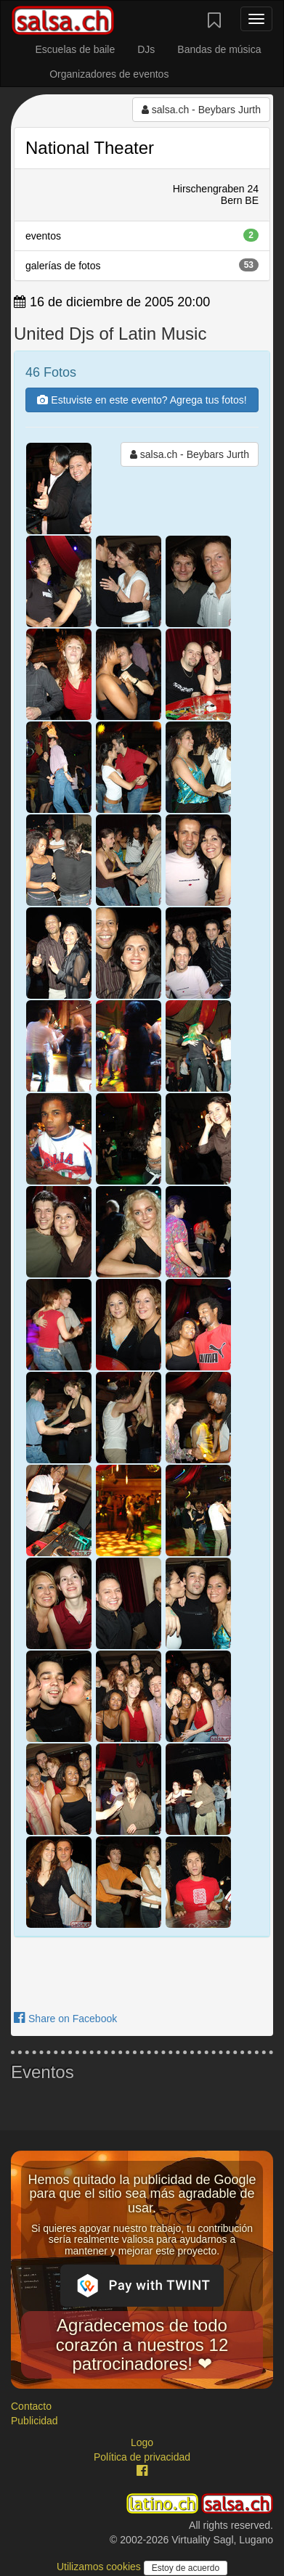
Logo (142, 2442)
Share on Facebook (65, 2018)
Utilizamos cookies (100, 2566)
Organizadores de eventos (109, 74)
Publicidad (34, 2420)
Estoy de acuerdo (185, 2568)
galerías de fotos (142, 264)
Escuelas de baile (75, 49)
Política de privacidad (142, 2457)
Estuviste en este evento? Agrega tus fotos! (141, 400)
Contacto (31, 2406)
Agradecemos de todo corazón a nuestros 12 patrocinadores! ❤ (142, 2344)
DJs (146, 49)
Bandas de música (219, 49)
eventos (142, 235)
